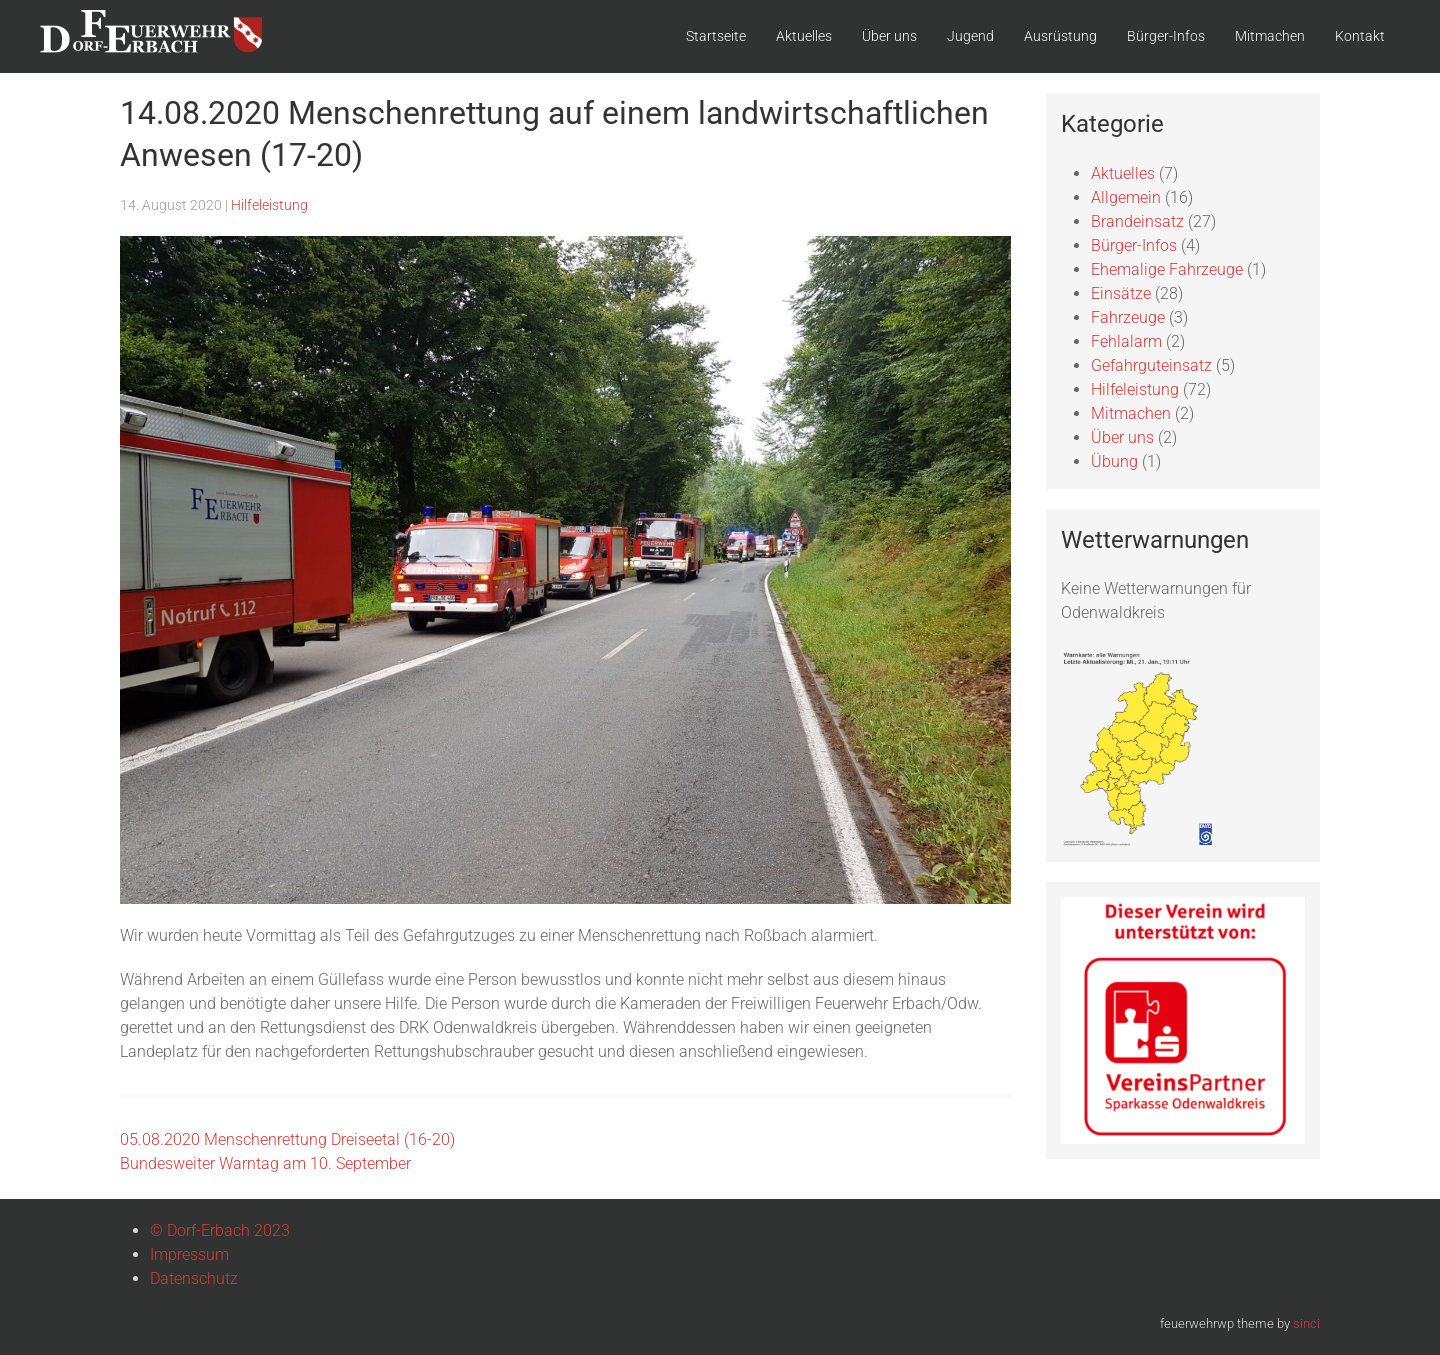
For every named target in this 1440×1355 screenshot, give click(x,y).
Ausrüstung (1060, 36)
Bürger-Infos (1166, 36)
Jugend (970, 36)
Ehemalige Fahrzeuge (1167, 269)
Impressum (189, 1254)
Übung (1114, 461)
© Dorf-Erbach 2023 (220, 1230)
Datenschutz (194, 1278)
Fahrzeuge (1128, 317)
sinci (1306, 1323)
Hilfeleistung (269, 205)
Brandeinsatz (1137, 221)
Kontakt (1360, 36)
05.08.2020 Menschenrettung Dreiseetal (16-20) (287, 1139)
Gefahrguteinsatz (1151, 365)
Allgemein (1126, 197)
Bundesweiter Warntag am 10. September (265, 1163)
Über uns (889, 36)
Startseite (716, 36)
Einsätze (1121, 293)
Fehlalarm (1126, 341)
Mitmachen (1270, 36)
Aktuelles (804, 36)
